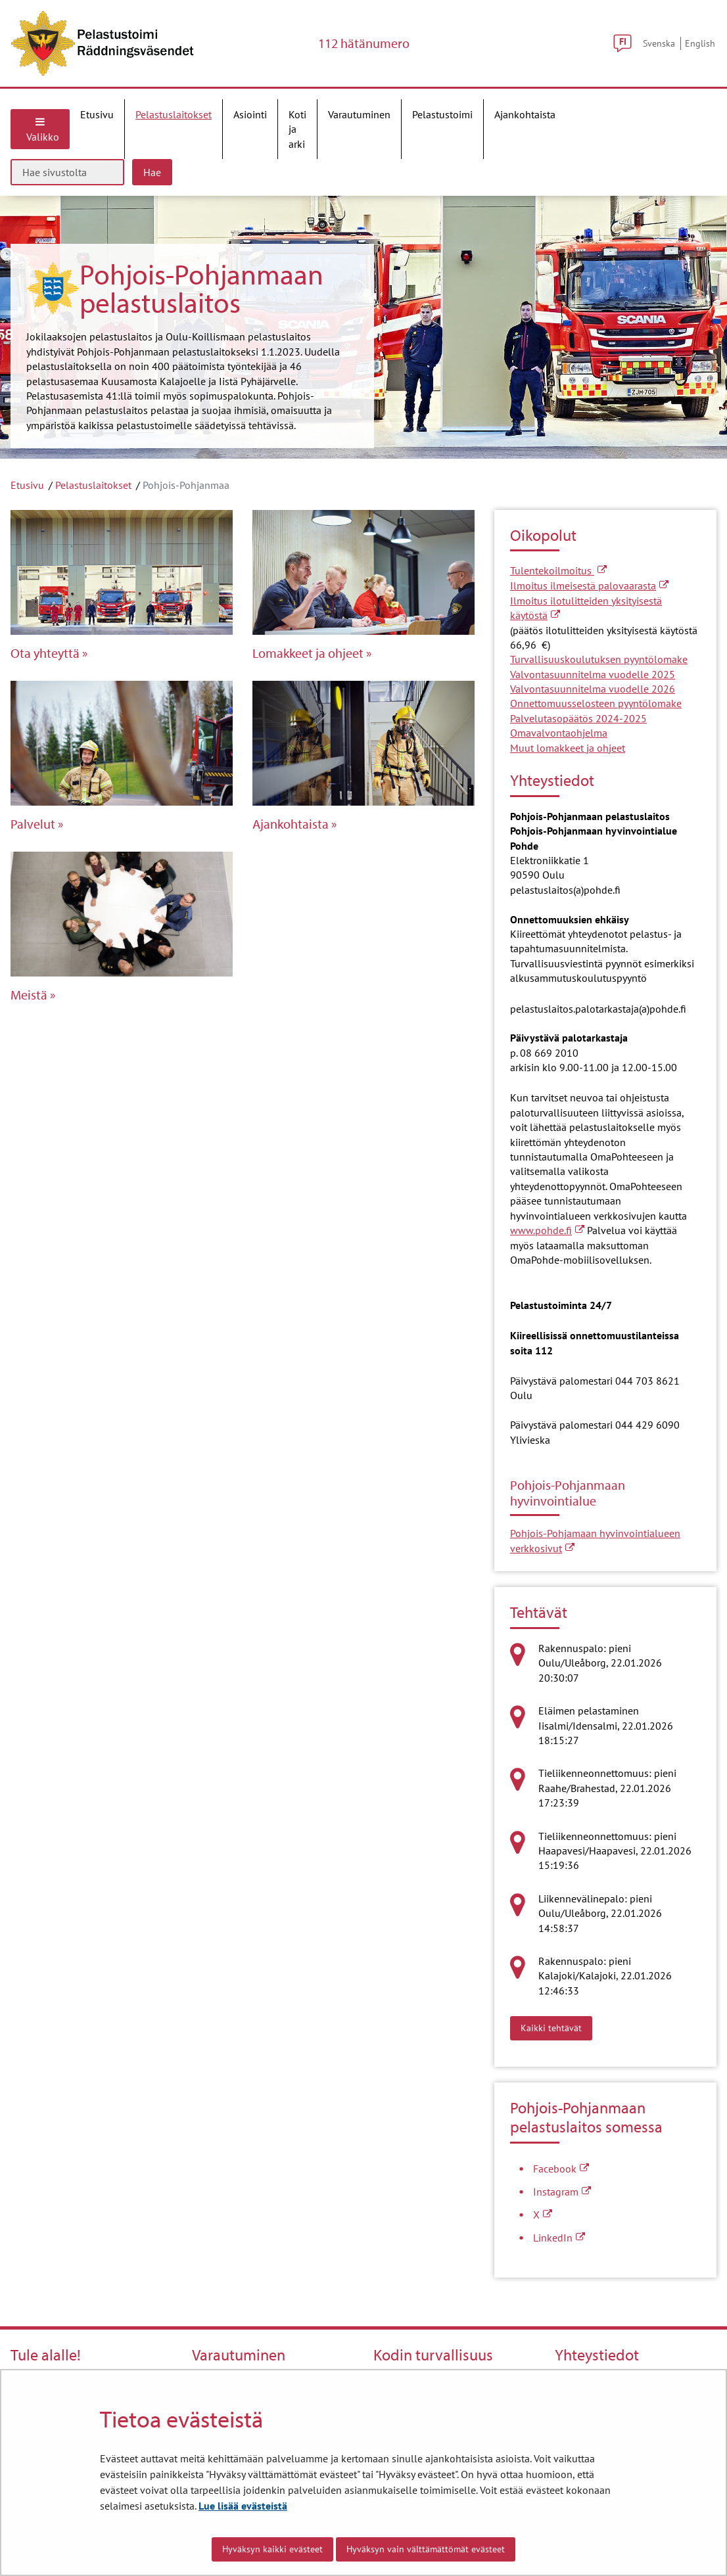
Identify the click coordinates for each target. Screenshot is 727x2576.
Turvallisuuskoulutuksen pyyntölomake (599, 659)
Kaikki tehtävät (556, 2027)
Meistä (29, 995)
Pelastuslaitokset (93, 485)
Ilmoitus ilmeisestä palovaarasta (589, 585)
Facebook (561, 2168)
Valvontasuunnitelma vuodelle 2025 (592, 674)
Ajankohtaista (290, 824)
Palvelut (33, 824)
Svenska (659, 43)
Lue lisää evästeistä (243, 2505)
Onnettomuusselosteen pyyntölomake (596, 703)
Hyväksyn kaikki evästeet (272, 2549)
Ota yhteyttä (45, 653)
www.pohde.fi (547, 1230)
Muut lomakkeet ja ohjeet (567, 747)
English (700, 43)
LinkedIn (559, 2237)
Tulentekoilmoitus (558, 570)
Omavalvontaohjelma (558, 732)
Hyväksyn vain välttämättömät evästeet (425, 2549)
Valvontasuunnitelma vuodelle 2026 (592, 688)
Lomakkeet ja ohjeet (308, 653)
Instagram (562, 2191)
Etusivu (27, 485)
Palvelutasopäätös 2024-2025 (578, 718)
